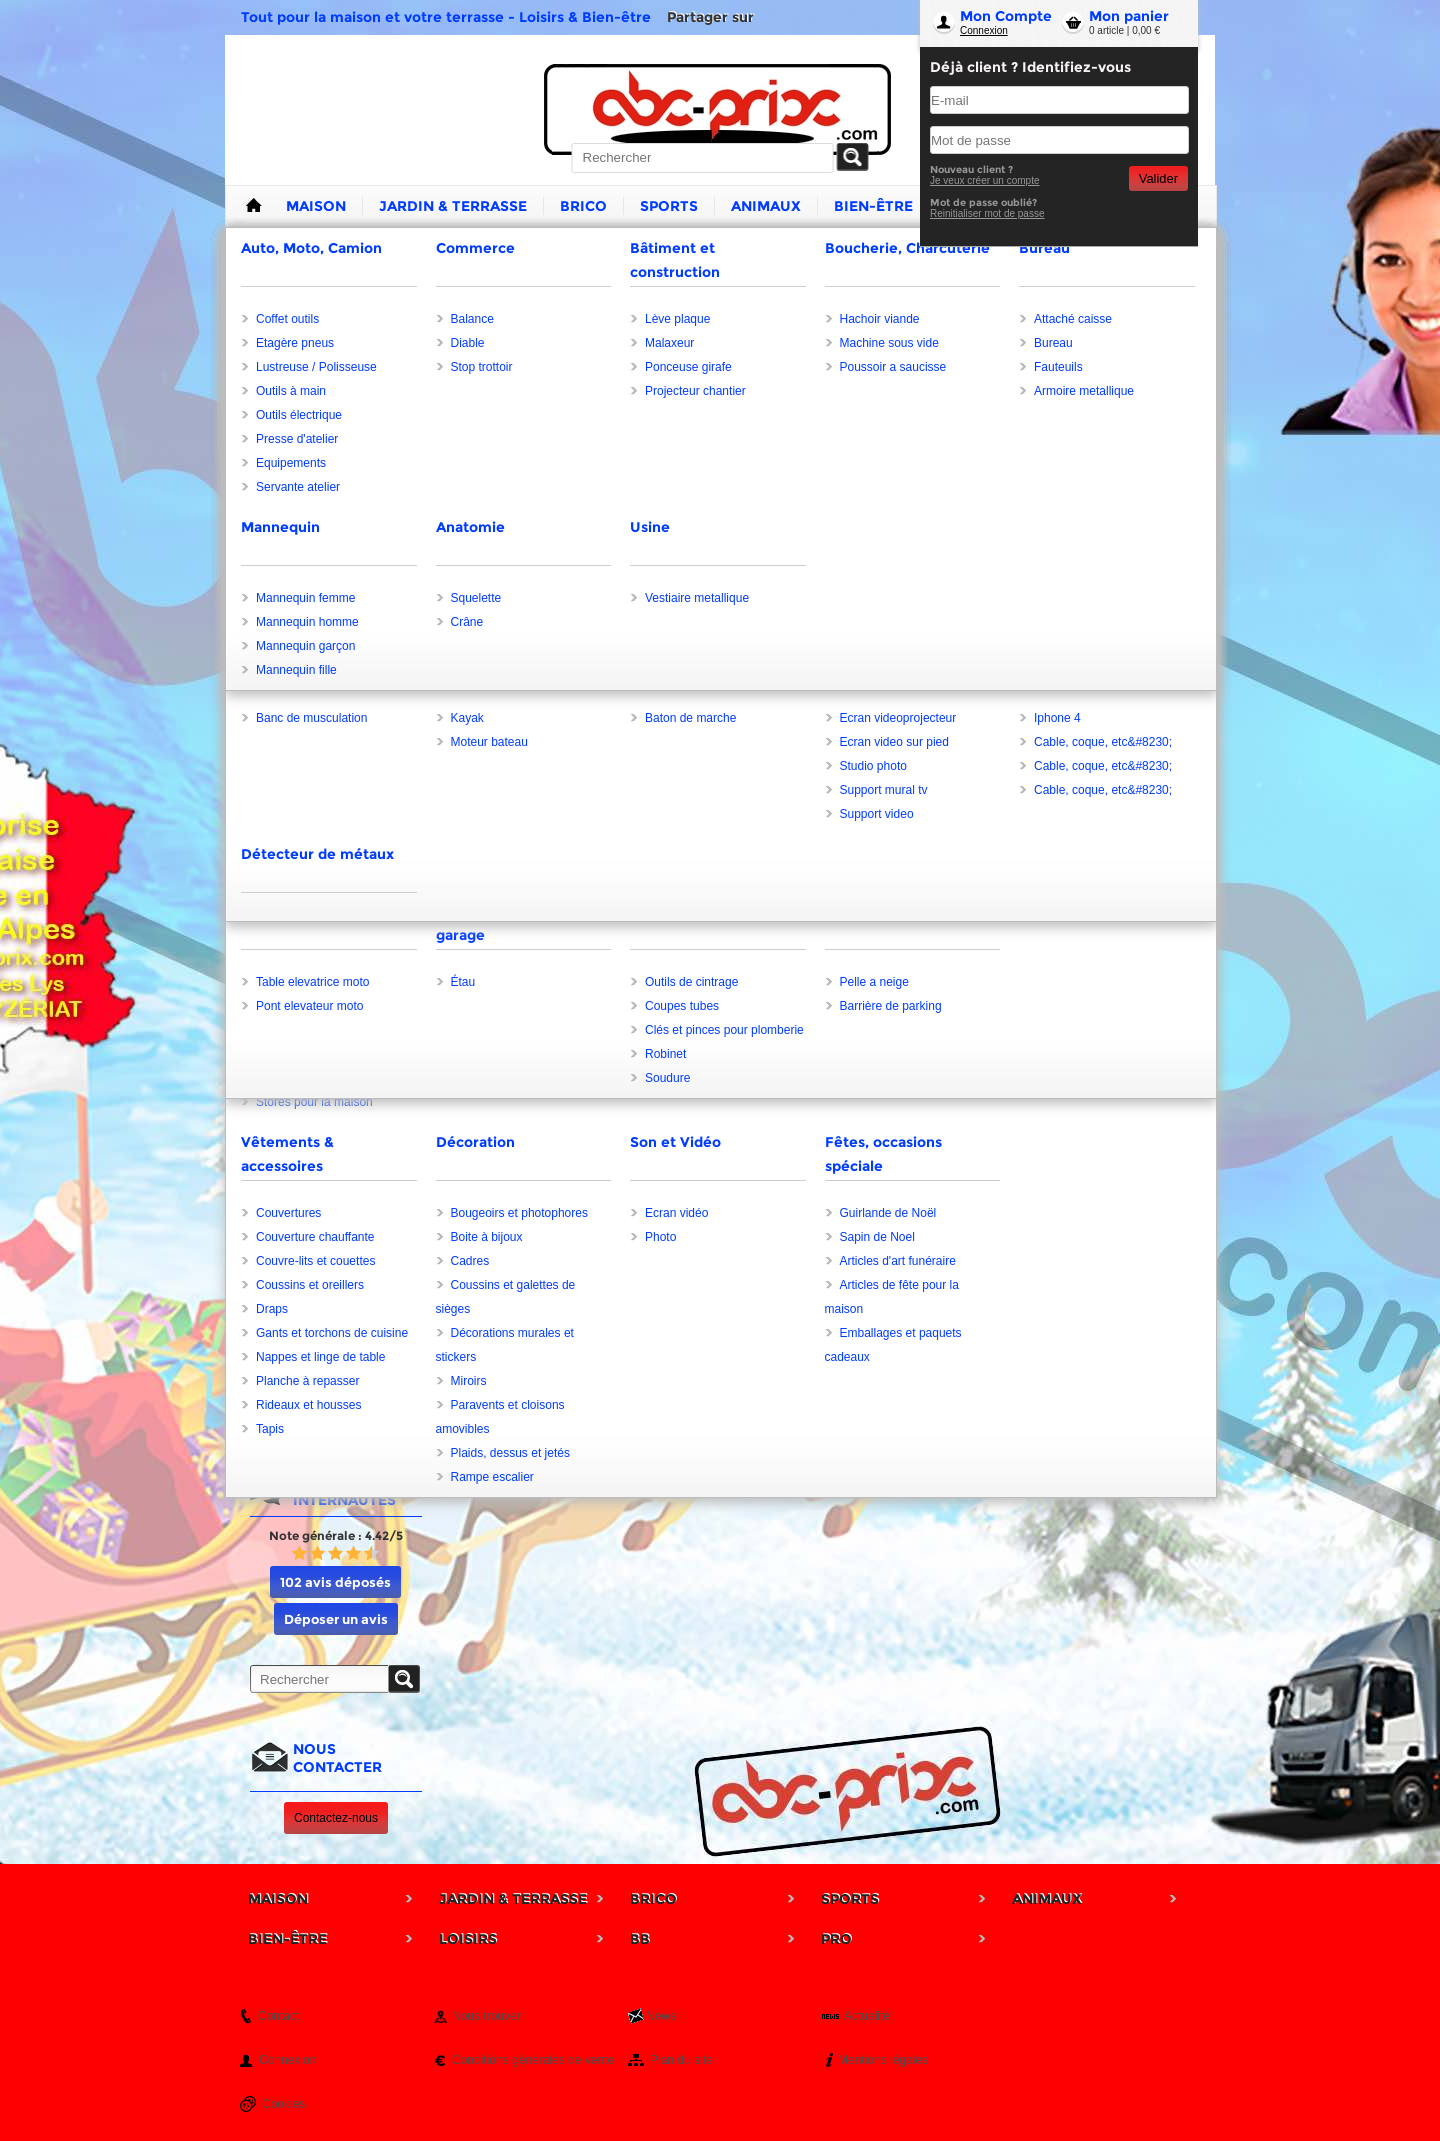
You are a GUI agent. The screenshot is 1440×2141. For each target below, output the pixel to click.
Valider (1158, 178)
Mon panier (1129, 16)
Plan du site (681, 2060)
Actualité (867, 2016)
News (661, 2016)
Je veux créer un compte (985, 180)
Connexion (984, 30)
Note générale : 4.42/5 (336, 1535)
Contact (278, 2016)
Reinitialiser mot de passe (987, 213)
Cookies (283, 2104)
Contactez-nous (336, 1818)
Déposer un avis (336, 1619)
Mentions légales (883, 2060)
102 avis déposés (335, 1582)
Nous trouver (486, 2016)
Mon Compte (1006, 16)
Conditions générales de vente (533, 2060)
